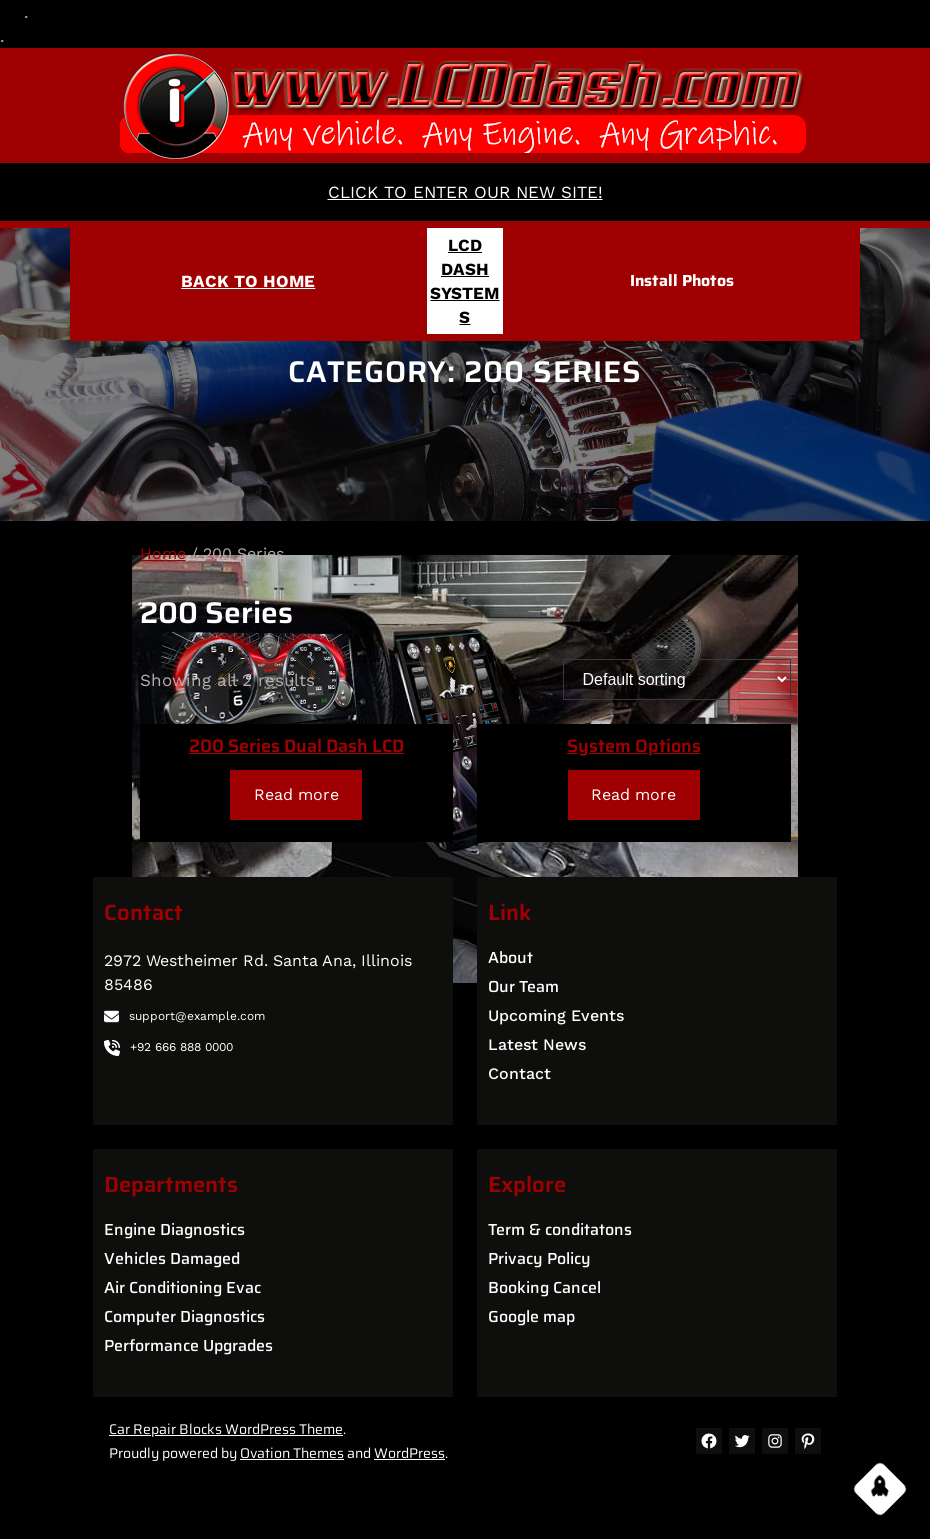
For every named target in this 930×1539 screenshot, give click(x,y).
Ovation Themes (292, 1453)
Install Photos (682, 280)
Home (163, 553)
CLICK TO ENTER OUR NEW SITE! (465, 192)
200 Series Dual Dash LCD (296, 746)
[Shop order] (677, 679)
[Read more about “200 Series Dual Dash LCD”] (296, 794)
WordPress (409, 1453)
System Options (634, 746)
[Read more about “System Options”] (634, 794)
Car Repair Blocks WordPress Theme (226, 1429)
